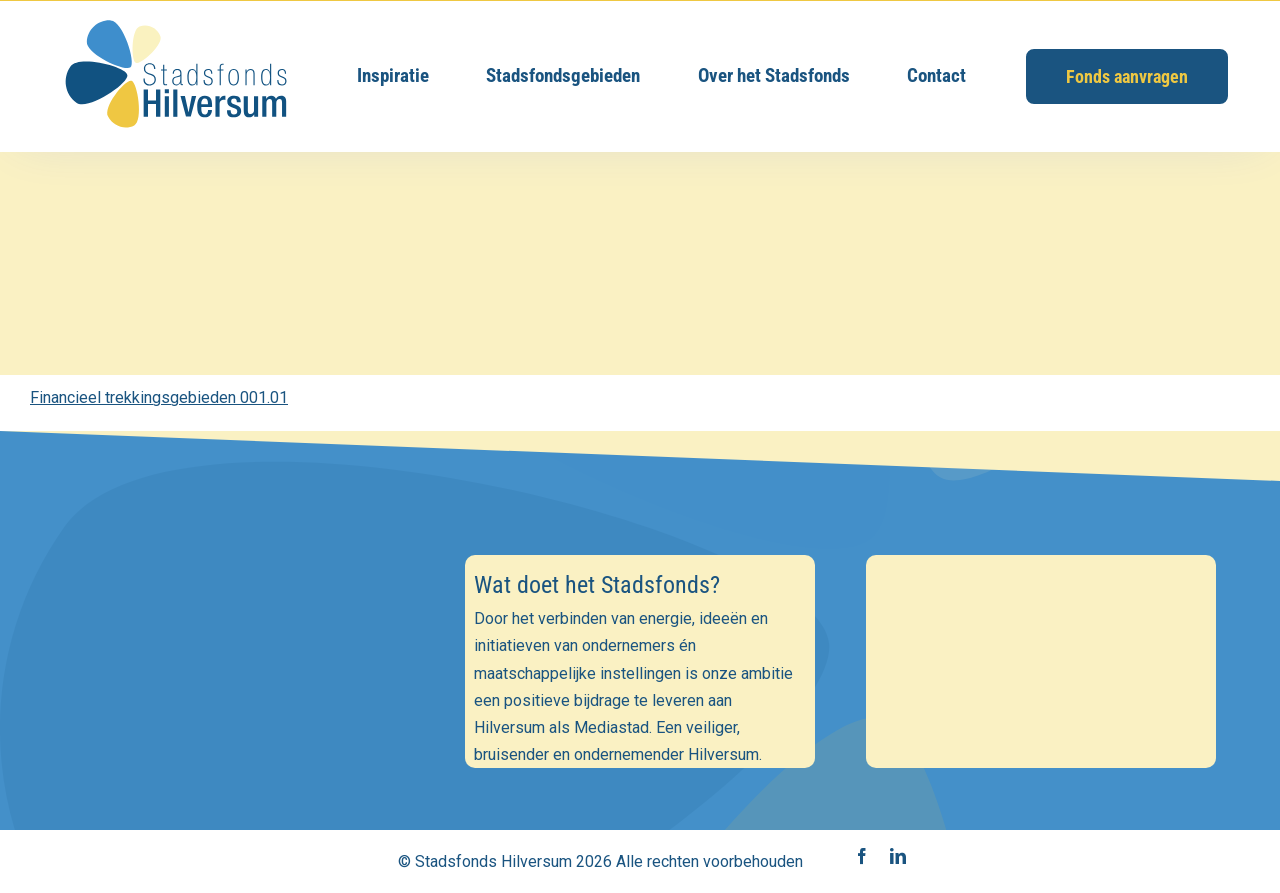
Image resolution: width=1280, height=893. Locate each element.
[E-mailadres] (239, 658)
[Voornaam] (239, 701)
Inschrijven (238, 798)
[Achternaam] (239, 745)
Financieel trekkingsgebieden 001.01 (159, 397)
